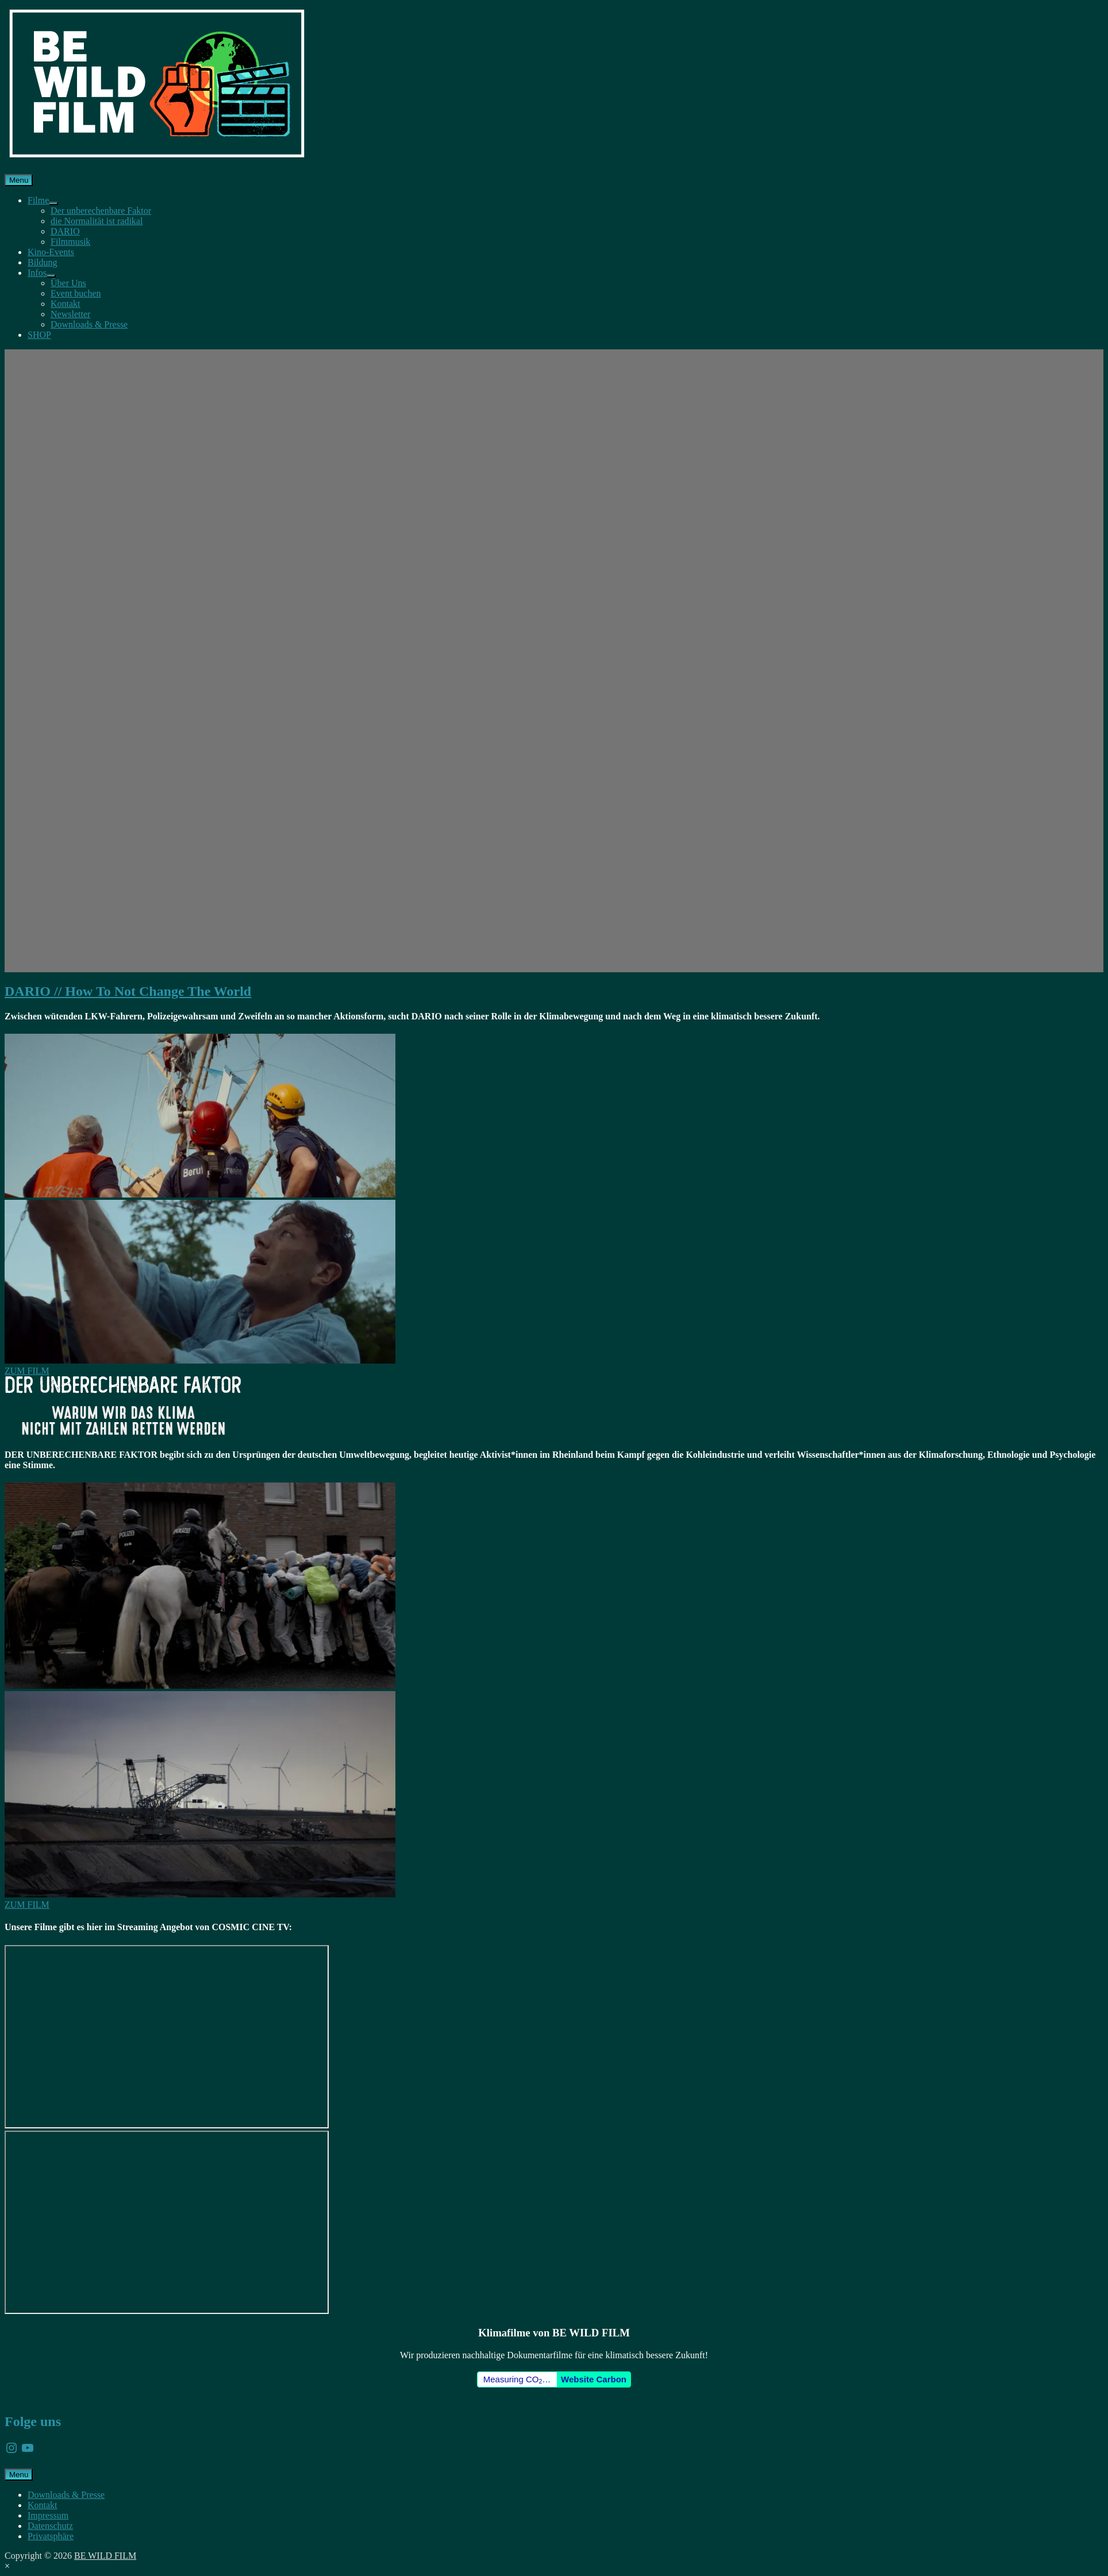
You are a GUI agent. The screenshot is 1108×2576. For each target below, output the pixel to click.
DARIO (65, 231)
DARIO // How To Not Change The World (128, 991)
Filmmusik (70, 242)
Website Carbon (593, 2379)
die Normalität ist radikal (97, 221)
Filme (38, 200)
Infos (37, 273)
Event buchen (76, 293)
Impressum (48, 2515)
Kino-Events (51, 252)
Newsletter (70, 314)
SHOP (39, 335)
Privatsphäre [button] (51, 2536)
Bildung (42, 262)
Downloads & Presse (89, 324)
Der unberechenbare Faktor (101, 210)
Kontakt (65, 304)
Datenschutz (50, 2526)
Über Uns (68, 283)
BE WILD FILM (105, 2555)
